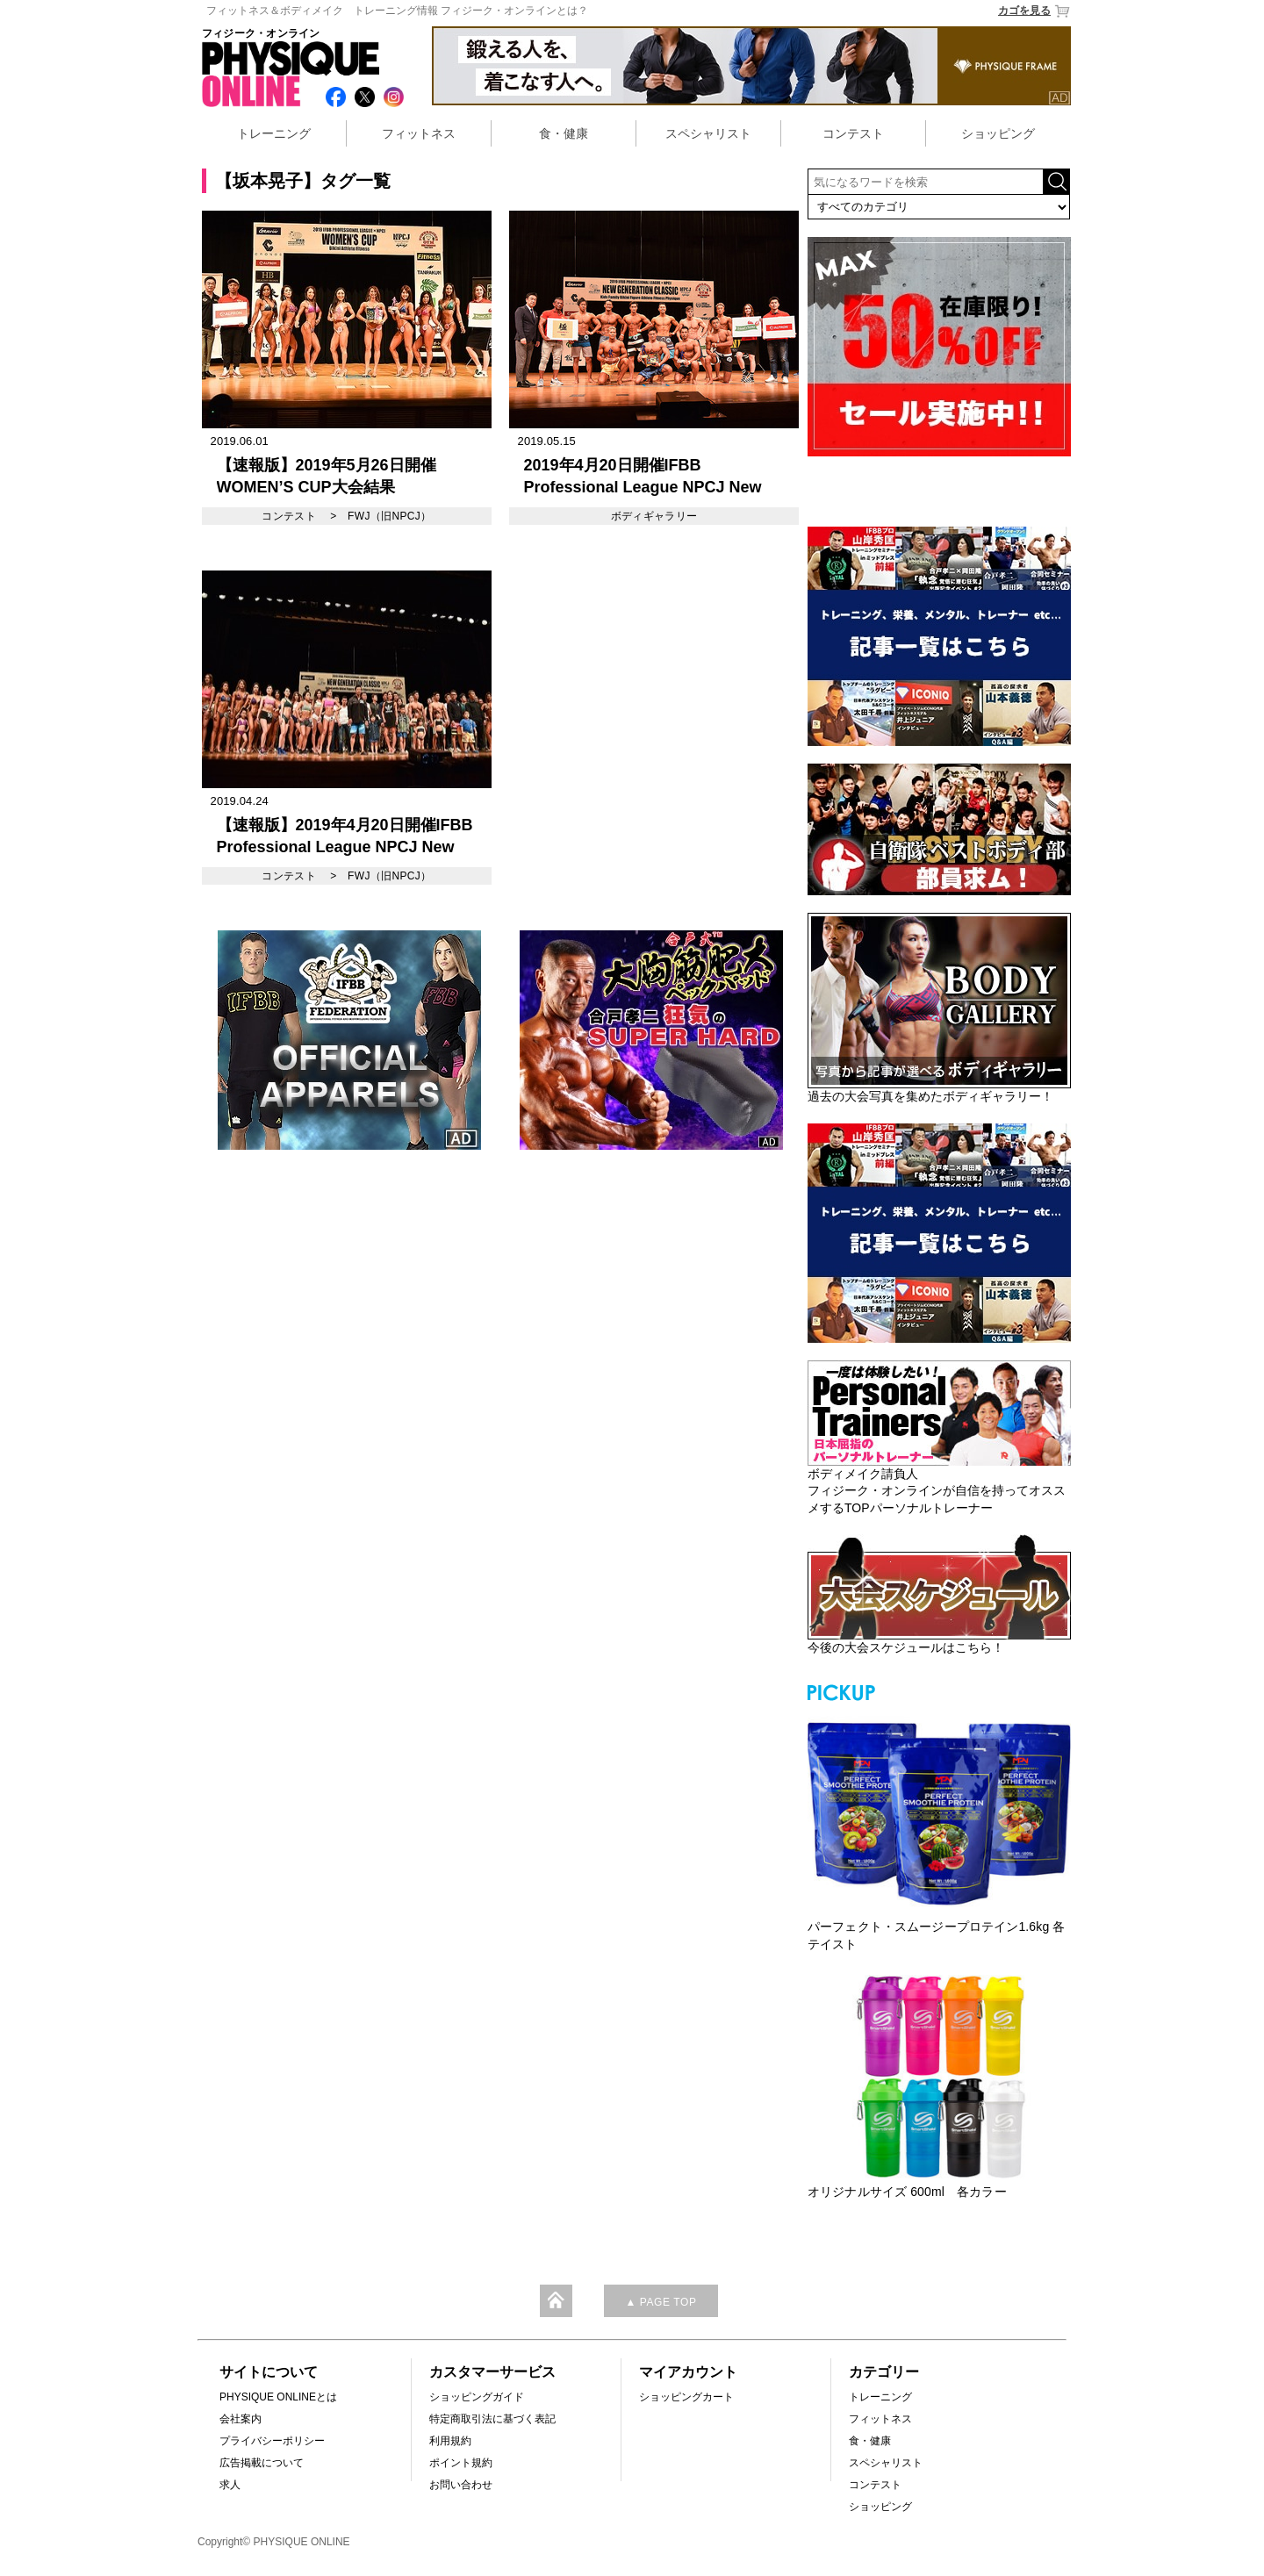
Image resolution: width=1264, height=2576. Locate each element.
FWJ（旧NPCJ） (390, 516)
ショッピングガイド (476, 2397)
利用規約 (450, 2441)
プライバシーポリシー (272, 2441)
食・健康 (563, 133)
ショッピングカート (686, 2397)
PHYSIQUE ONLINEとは (278, 2397)
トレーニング (274, 133)
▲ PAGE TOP (660, 2302)
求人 (230, 2485)
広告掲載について (261, 2463)
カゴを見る (1034, 11)
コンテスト (853, 133)
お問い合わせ (460, 2485)
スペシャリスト (708, 133)
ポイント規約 (460, 2463)
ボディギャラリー (654, 516)
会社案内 (240, 2419)
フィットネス (419, 133)
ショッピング (998, 133)
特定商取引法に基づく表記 (492, 2419)
